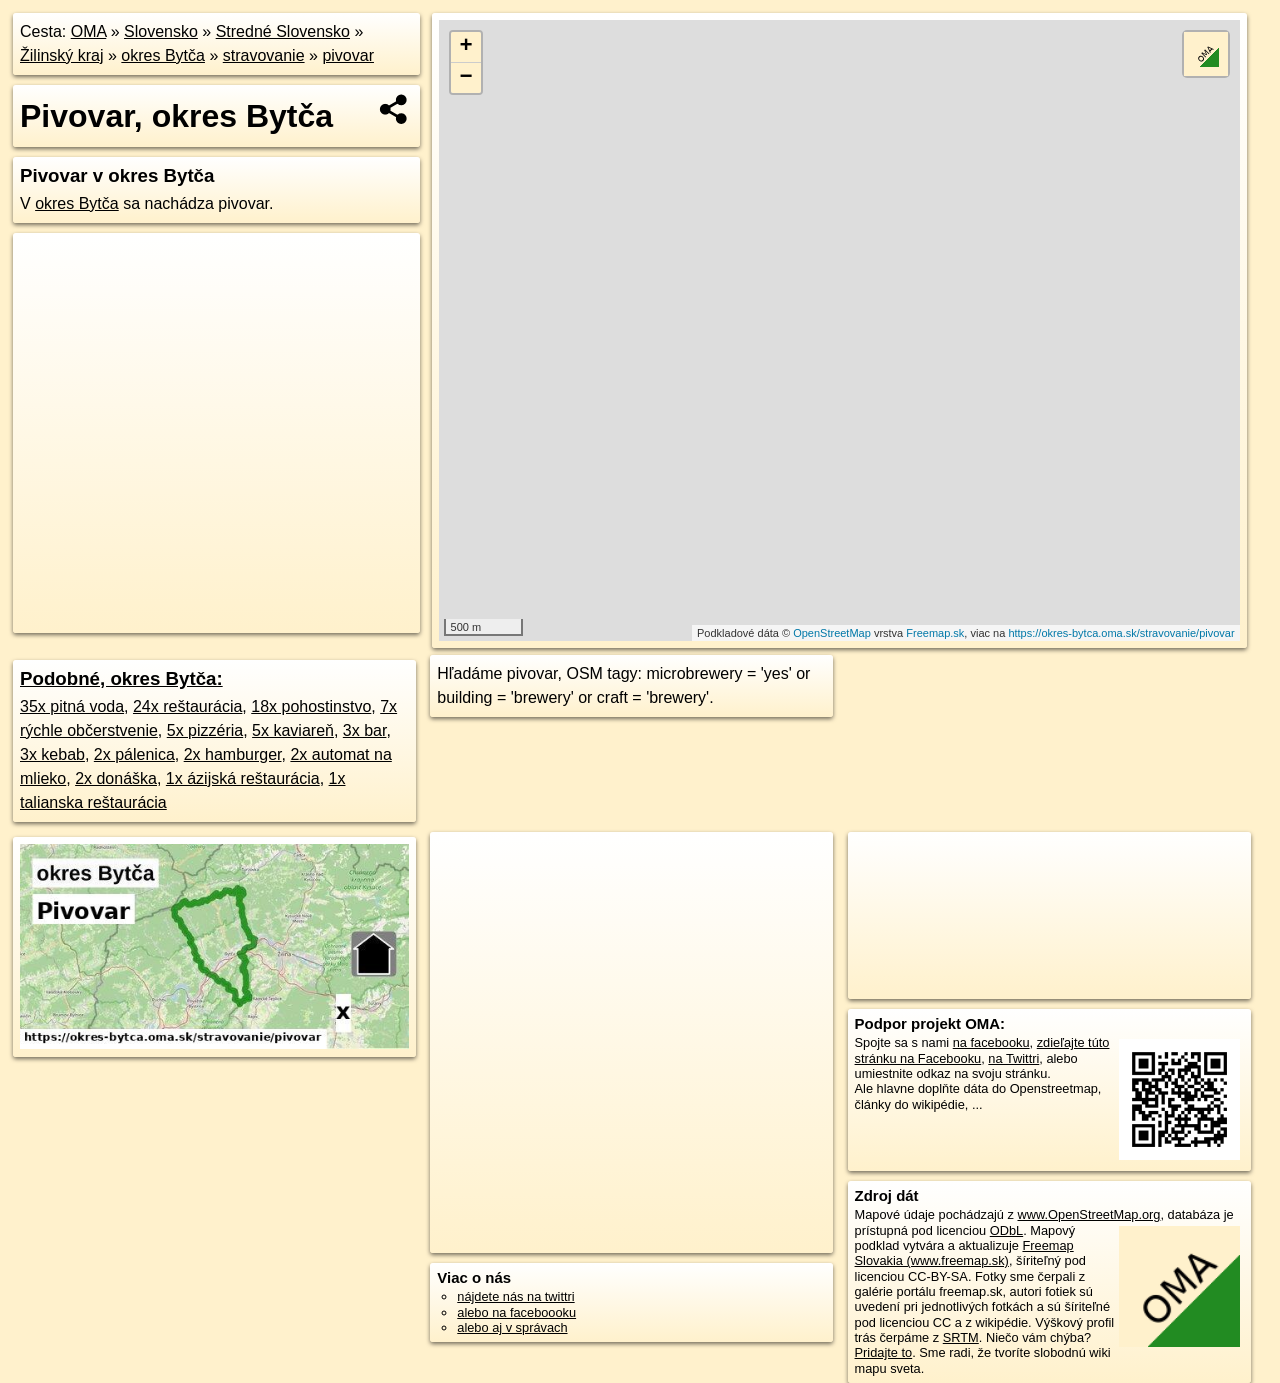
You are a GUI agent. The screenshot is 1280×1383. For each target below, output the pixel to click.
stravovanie (264, 55)
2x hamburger (233, 754)
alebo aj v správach (512, 1327)
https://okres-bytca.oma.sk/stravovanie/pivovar (1121, 633)
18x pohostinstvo (311, 706)
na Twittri (1013, 1058)
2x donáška (116, 778)
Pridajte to (884, 1352)
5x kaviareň (293, 730)
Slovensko (161, 31)
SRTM (961, 1337)
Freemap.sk (935, 633)
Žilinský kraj (62, 55)
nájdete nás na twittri (515, 1296)
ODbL (1006, 1230)
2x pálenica (134, 754)
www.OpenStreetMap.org (1088, 1214)
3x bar (365, 730)
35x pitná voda (72, 706)
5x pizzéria (205, 730)
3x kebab (52, 754)
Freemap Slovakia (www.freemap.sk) (964, 1253)
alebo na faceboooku (516, 1312)
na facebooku (991, 1042)
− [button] (466, 78)
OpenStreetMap (832, 633)
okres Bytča (163, 55)
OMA (89, 31)
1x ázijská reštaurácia (243, 778)
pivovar (348, 55)
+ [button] (466, 47)
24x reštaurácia (187, 706)
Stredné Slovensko (283, 31)
